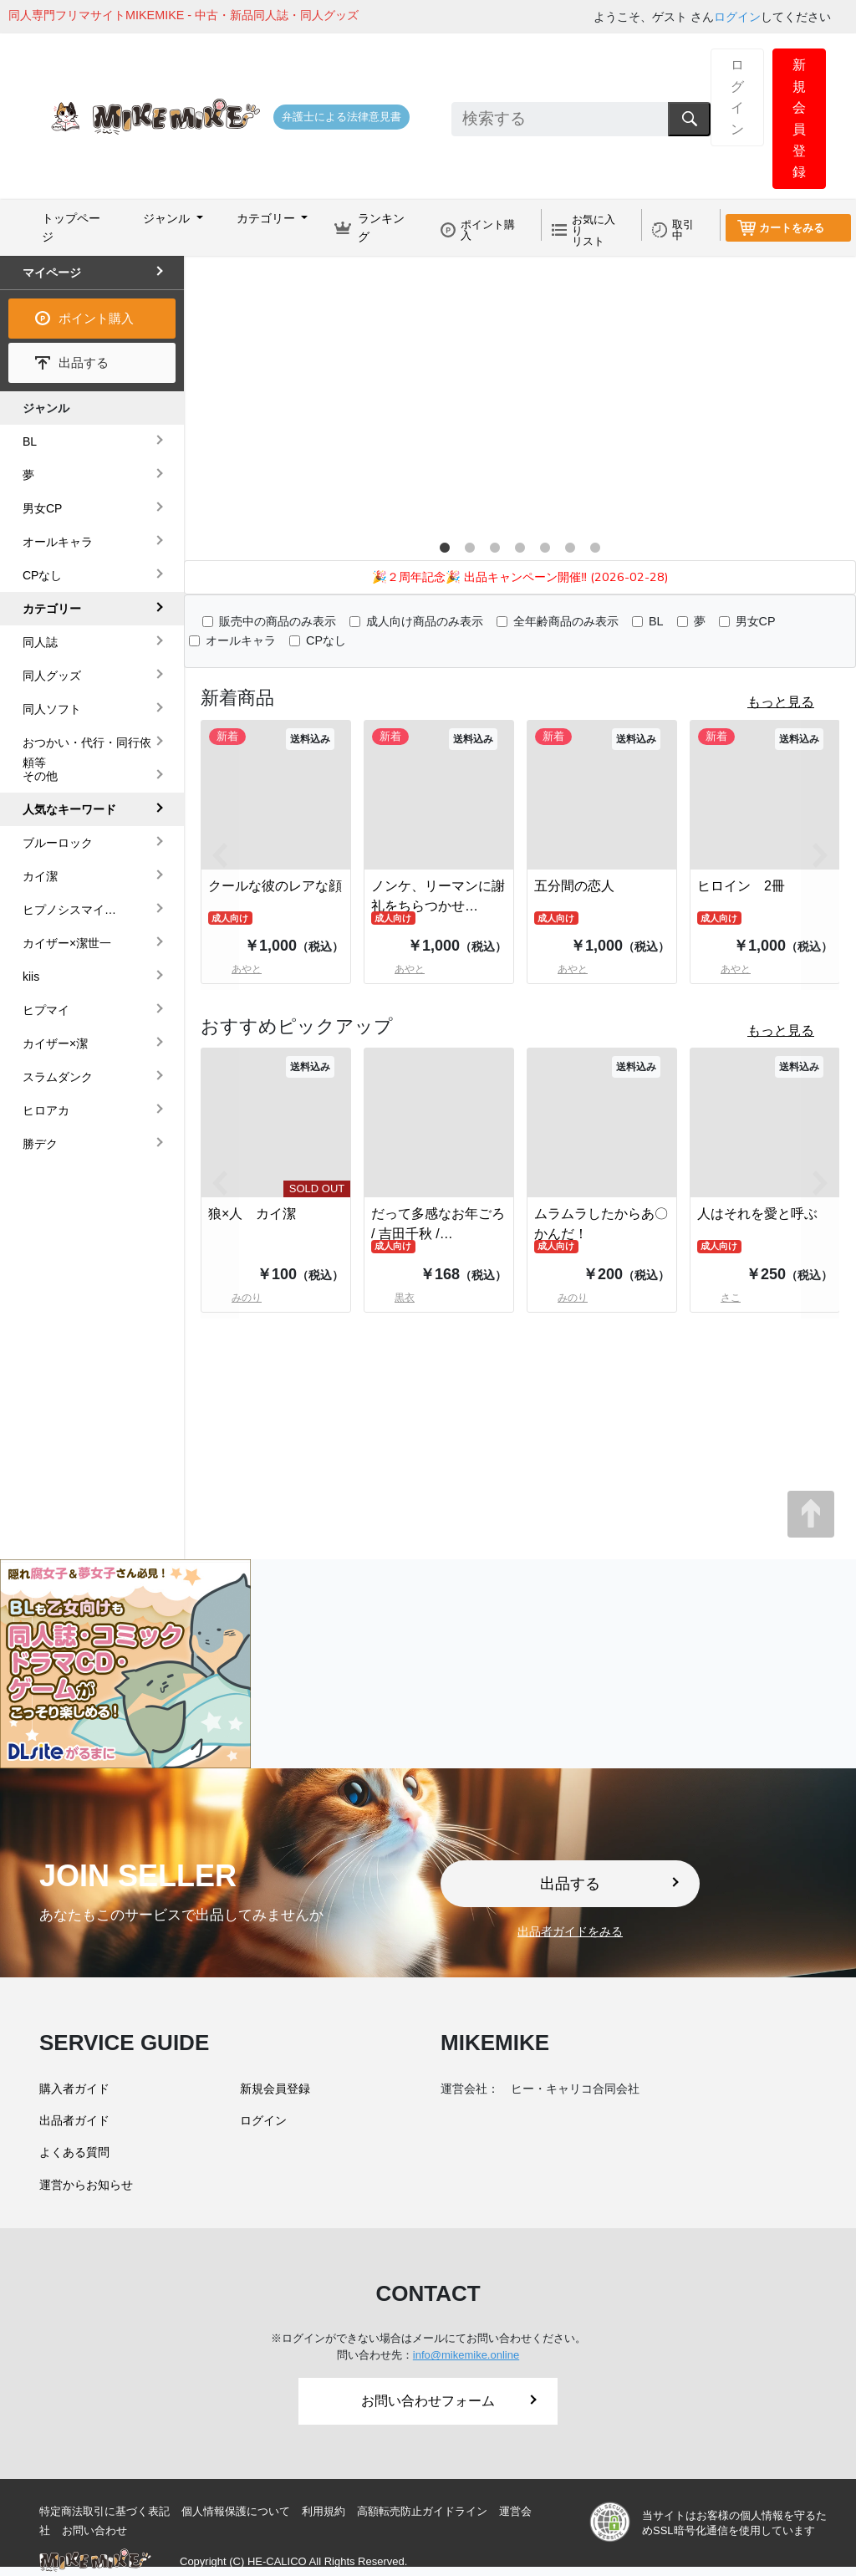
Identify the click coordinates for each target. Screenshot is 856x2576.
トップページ (71, 227)
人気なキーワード (69, 809)
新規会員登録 (799, 118)
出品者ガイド (74, 2120)
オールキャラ (241, 640)
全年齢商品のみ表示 (566, 621)
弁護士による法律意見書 (341, 116)
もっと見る (780, 702)
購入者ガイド (74, 2088)
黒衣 (393, 1297)
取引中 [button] (683, 230)
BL (656, 621)
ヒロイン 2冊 (741, 886)
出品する (84, 362)
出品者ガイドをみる (570, 1931)
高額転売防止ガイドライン (422, 2511)
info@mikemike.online (466, 2355)
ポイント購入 (488, 230)
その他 (40, 776)
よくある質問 (74, 2152)
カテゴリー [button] (267, 218)
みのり (561, 1297)
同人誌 (40, 642)
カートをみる (791, 228)
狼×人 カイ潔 (252, 1213)
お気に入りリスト (593, 230)
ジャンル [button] (168, 218)
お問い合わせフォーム (449, 2401)
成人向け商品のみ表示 (424, 621)
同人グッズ (52, 675)
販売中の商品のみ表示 (277, 621)
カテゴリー (52, 608)
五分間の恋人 (574, 886)
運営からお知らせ (86, 2184)
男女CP (756, 621)
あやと (398, 969)
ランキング (381, 227)
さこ (719, 1297)
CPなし (326, 640)
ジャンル (46, 408)
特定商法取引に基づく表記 (104, 2511)
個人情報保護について (235, 2511)
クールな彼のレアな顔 (275, 886)
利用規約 (323, 2511)
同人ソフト (52, 709)
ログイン (737, 16)
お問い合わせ (94, 2530)
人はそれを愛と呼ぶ (757, 1213)
